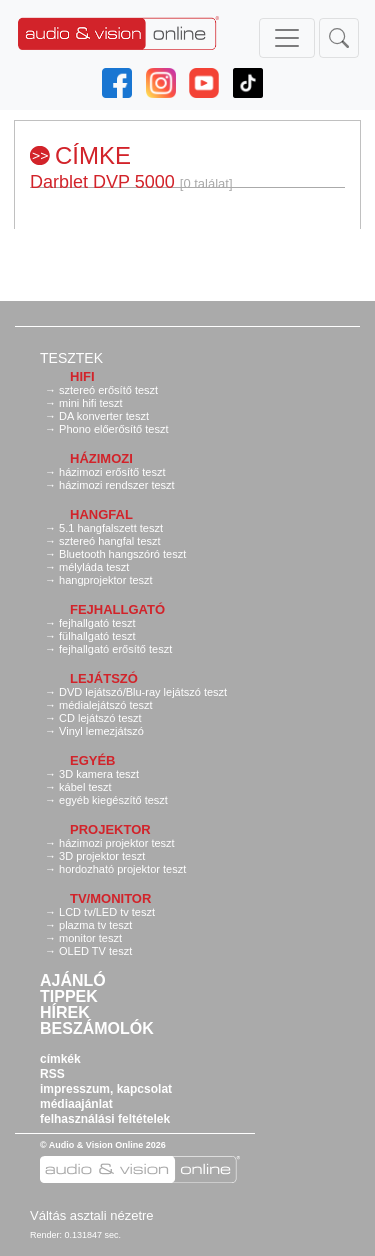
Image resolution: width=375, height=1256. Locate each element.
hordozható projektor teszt (122, 869)
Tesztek (71, 358)
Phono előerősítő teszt (113, 429)
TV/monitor (110, 898)
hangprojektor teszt (106, 580)
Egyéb (93, 760)
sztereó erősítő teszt (108, 390)
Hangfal (101, 514)
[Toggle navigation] (287, 38)
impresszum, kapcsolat (106, 1089)
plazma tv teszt (95, 925)
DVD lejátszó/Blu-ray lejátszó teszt (143, 692)
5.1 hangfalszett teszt (111, 528)
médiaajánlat (76, 1104)
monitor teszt (90, 938)
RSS (52, 1074)
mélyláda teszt (94, 567)
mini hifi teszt (91, 403)
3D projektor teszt (102, 856)
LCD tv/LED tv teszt (107, 912)
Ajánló (73, 981)
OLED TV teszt (95, 951)
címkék (60, 1059)
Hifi (82, 376)
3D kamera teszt (99, 774)
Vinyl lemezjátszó (101, 731)
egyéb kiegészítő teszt (113, 800)
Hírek (65, 1013)
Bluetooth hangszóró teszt (122, 554)
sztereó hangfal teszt (110, 541)
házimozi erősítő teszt (112, 472)
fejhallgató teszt (97, 623)
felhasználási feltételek (105, 1119)
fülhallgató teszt (97, 636)
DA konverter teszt (104, 416)
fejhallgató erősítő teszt (115, 649)
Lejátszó (104, 678)
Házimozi (101, 458)
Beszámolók (97, 1029)
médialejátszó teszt (106, 705)
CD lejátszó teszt (100, 718)
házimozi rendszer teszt (117, 485)
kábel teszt (85, 787)
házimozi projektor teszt (117, 843)
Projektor (110, 829)
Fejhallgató (117, 609)
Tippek (69, 997)
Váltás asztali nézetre (92, 1215)
